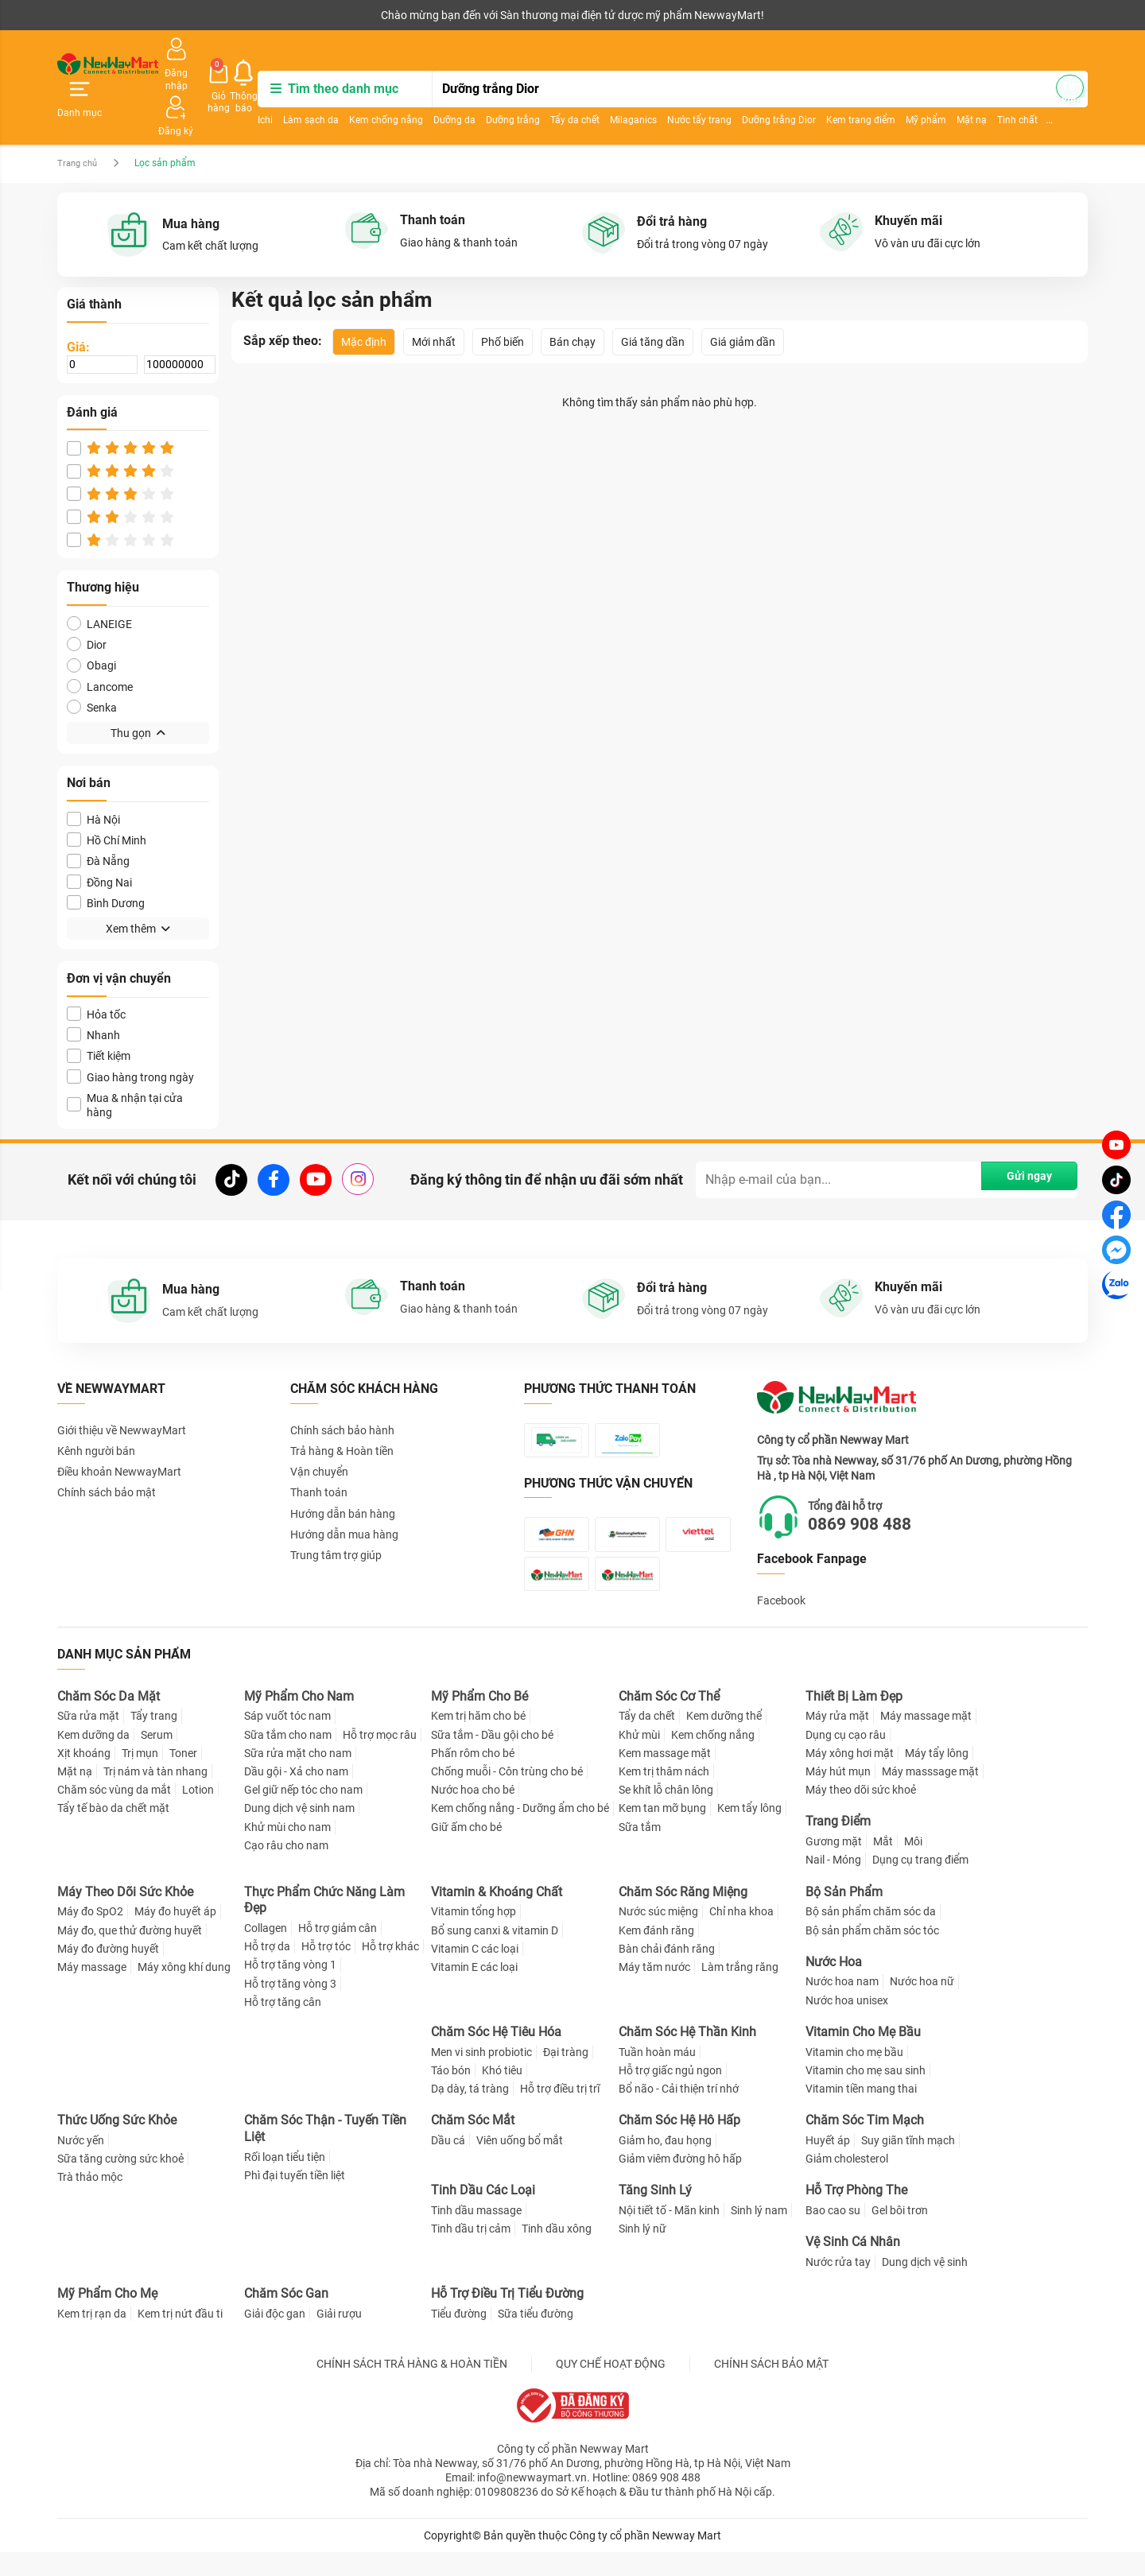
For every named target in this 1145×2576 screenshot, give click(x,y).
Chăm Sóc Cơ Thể (669, 1719)
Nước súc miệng (658, 1935)
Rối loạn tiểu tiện (284, 2180)
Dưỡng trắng (571, 92)
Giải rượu (339, 2337)
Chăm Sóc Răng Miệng (683, 1914)
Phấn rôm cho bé (472, 1776)
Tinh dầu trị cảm (470, 2252)
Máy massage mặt (926, 1739)
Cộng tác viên (179, 15)
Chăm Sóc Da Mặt (108, 1719)
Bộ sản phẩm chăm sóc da (870, 1935)
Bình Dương (106, 859)
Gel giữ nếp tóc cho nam (303, 1813)
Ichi (323, 92)
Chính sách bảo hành (342, 1386)
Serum (157, 1758)
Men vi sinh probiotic (481, 2075)
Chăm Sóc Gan (286, 2317)
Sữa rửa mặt (88, 1739)
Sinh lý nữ (642, 2252)
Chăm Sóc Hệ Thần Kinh (687, 2054)
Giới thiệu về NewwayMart (121, 1386)
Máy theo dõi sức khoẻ (860, 1813)
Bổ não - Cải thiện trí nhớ (679, 2112)
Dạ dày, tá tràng (470, 2112)
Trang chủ (79, 119)
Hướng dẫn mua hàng (344, 1490)
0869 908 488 (877, 1480)
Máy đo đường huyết (108, 1971)
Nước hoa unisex (846, 2023)
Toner (183, 1776)
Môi (913, 1865)
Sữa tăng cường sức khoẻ (120, 2182)
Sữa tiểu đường (535, 2337)
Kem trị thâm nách (664, 1795)
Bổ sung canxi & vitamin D (494, 1953)
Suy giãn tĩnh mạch (908, 2164)
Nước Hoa (833, 1984)
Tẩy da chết (633, 92)
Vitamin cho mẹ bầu (854, 2075)
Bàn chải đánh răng (667, 1971)
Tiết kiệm (98, 1011)
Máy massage (91, 1990)
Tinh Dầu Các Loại (483, 2213)
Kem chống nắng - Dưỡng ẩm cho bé (520, 1831)
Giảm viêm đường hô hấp (680, 2182)
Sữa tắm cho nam (288, 1758)
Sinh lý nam (759, 2234)
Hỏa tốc (96, 970)
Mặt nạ (74, 1795)
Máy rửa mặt (837, 1739)
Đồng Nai (99, 838)
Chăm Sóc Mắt (472, 2143)
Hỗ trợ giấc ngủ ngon (670, 2093)
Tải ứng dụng (262, 15)
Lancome (100, 643)
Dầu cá (448, 2164)
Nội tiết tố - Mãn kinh (669, 2234)
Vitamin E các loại (474, 1990)
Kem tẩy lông (749, 1831)
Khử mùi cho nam (287, 1850)
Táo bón (451, 2093)
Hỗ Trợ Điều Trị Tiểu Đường (507, 2317)
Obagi (91, 621)
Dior (87, 600)
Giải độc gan (274, 2337)
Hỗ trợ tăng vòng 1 (290, 1988)
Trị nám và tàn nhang (155, 1795)
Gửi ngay (1017, 1135)
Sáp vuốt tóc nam (287, 1739)
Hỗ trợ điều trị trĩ (560, 2112)
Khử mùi (639, 1758)
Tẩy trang (153, 1739)
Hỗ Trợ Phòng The (856, 2213)
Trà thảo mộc (89, 2200)
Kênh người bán (91, 15)
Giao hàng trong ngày (130, 1033)
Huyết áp (827, 2164)
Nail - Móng (833, 1883)
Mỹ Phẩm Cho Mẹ (107, 2317)
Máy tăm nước (654, 1990)
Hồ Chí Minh (106, 796)
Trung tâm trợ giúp (336, 1511)
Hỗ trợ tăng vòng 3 (290, 2006)
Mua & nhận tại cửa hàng (125, 1061)
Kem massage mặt (665, 1776)
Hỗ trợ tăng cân (282, 2025)
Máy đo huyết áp (175, 1935)
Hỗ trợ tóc (326, 1970)
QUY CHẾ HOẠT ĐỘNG (611, 2387)
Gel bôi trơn (899, 2234)
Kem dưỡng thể (724, 1739)
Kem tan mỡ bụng (662, 1831)
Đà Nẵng (98, 817)
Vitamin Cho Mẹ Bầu (863, 2054)
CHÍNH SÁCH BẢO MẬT (771, 2387)
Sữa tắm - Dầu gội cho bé (492, 1758)
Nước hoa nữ (922, 2005)
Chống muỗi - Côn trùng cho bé (507, 1795)
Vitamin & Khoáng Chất (496, 1914)
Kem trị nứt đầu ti (180, 2337)
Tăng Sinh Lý (655, 2213)
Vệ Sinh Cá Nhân (852, 2265)
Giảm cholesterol (846, 2182)
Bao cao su (832, 2234)
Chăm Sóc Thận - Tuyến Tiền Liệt (325, 2152)
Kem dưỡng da (93, 1758)
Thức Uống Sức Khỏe (117, 2143)
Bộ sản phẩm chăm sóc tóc (872, 1953)
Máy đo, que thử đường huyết (129, 1953)
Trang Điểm (838, 1844)
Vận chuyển (319, 1428)
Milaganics (691, 92)
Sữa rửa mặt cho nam (297, 1776)
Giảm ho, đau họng (665, 2164)
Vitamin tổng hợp (473, 1935)
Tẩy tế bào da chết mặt (113, 1831)
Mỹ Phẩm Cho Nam (299, 1719)
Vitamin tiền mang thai (861, 2112)
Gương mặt (833, 1865)
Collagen (265, 1952)
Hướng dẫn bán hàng (342, 1469)
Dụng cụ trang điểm (920, 1883)
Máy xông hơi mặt (849, 1776)
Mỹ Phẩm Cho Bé (479, 1719)
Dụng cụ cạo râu (845, 1758)
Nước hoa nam (842, 2005)
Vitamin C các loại (474, 1971)
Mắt (883, 1865)
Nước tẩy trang (757, 92)
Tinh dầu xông (557, 2252)
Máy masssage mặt (930, 1795)
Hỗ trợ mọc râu (380, 1758)
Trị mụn (140, 1776)
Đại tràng (565, 2075)
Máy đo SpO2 (90, 1935)
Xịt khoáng (84, 1776)
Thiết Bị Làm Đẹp (853, 1719)
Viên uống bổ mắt (519, 2164)
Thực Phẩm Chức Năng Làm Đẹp (324, 1923)
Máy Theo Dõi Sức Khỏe (125, 1914)
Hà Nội (93, 775)
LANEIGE (99, 580)
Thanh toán (318, 1448)
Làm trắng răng (739, 1990)
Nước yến (80, 2164)
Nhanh (93, 991)
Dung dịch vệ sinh (925, 2285)
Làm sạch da (369, 92)
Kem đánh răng (656, 1953)
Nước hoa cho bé (472, 1813)
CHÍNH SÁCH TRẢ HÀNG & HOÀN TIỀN (411, 2387)
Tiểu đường (459, 2337)
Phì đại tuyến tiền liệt (294, 2199)
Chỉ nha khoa (741, 1935)
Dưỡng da (512, 92)
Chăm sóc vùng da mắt (114, 1813)
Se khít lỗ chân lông (666, 1813)
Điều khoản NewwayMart (119, 1428)
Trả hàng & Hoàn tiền (342, 1407)
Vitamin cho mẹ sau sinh (865, 2093)
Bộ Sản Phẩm (844, 1914)
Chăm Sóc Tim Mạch (864, 2143)
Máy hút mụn (838, 1795)
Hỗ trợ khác (390, 1970)
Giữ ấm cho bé (466, 1850)
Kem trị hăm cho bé (478, 1739)
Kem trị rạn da (91, 2337)
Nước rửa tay (838, 2285)
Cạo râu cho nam (286, 1868)
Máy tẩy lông (936, 1776)
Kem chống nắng (444, 92)
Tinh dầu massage (476, 2234)
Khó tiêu (502, 2093)
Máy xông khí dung (184, 1990)
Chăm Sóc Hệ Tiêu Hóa (496, 2054)
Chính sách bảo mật (106, 1448)
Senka (92, 663)
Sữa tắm (640, 1850)
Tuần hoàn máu (657, 2075)
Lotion (198, 1813)
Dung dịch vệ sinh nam (299, 1831)
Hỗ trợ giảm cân (337, 1952)
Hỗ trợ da (267, 1970)
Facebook (781, 1556)
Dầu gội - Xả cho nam (296, 1795)
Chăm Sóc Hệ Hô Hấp (679, 2143)
